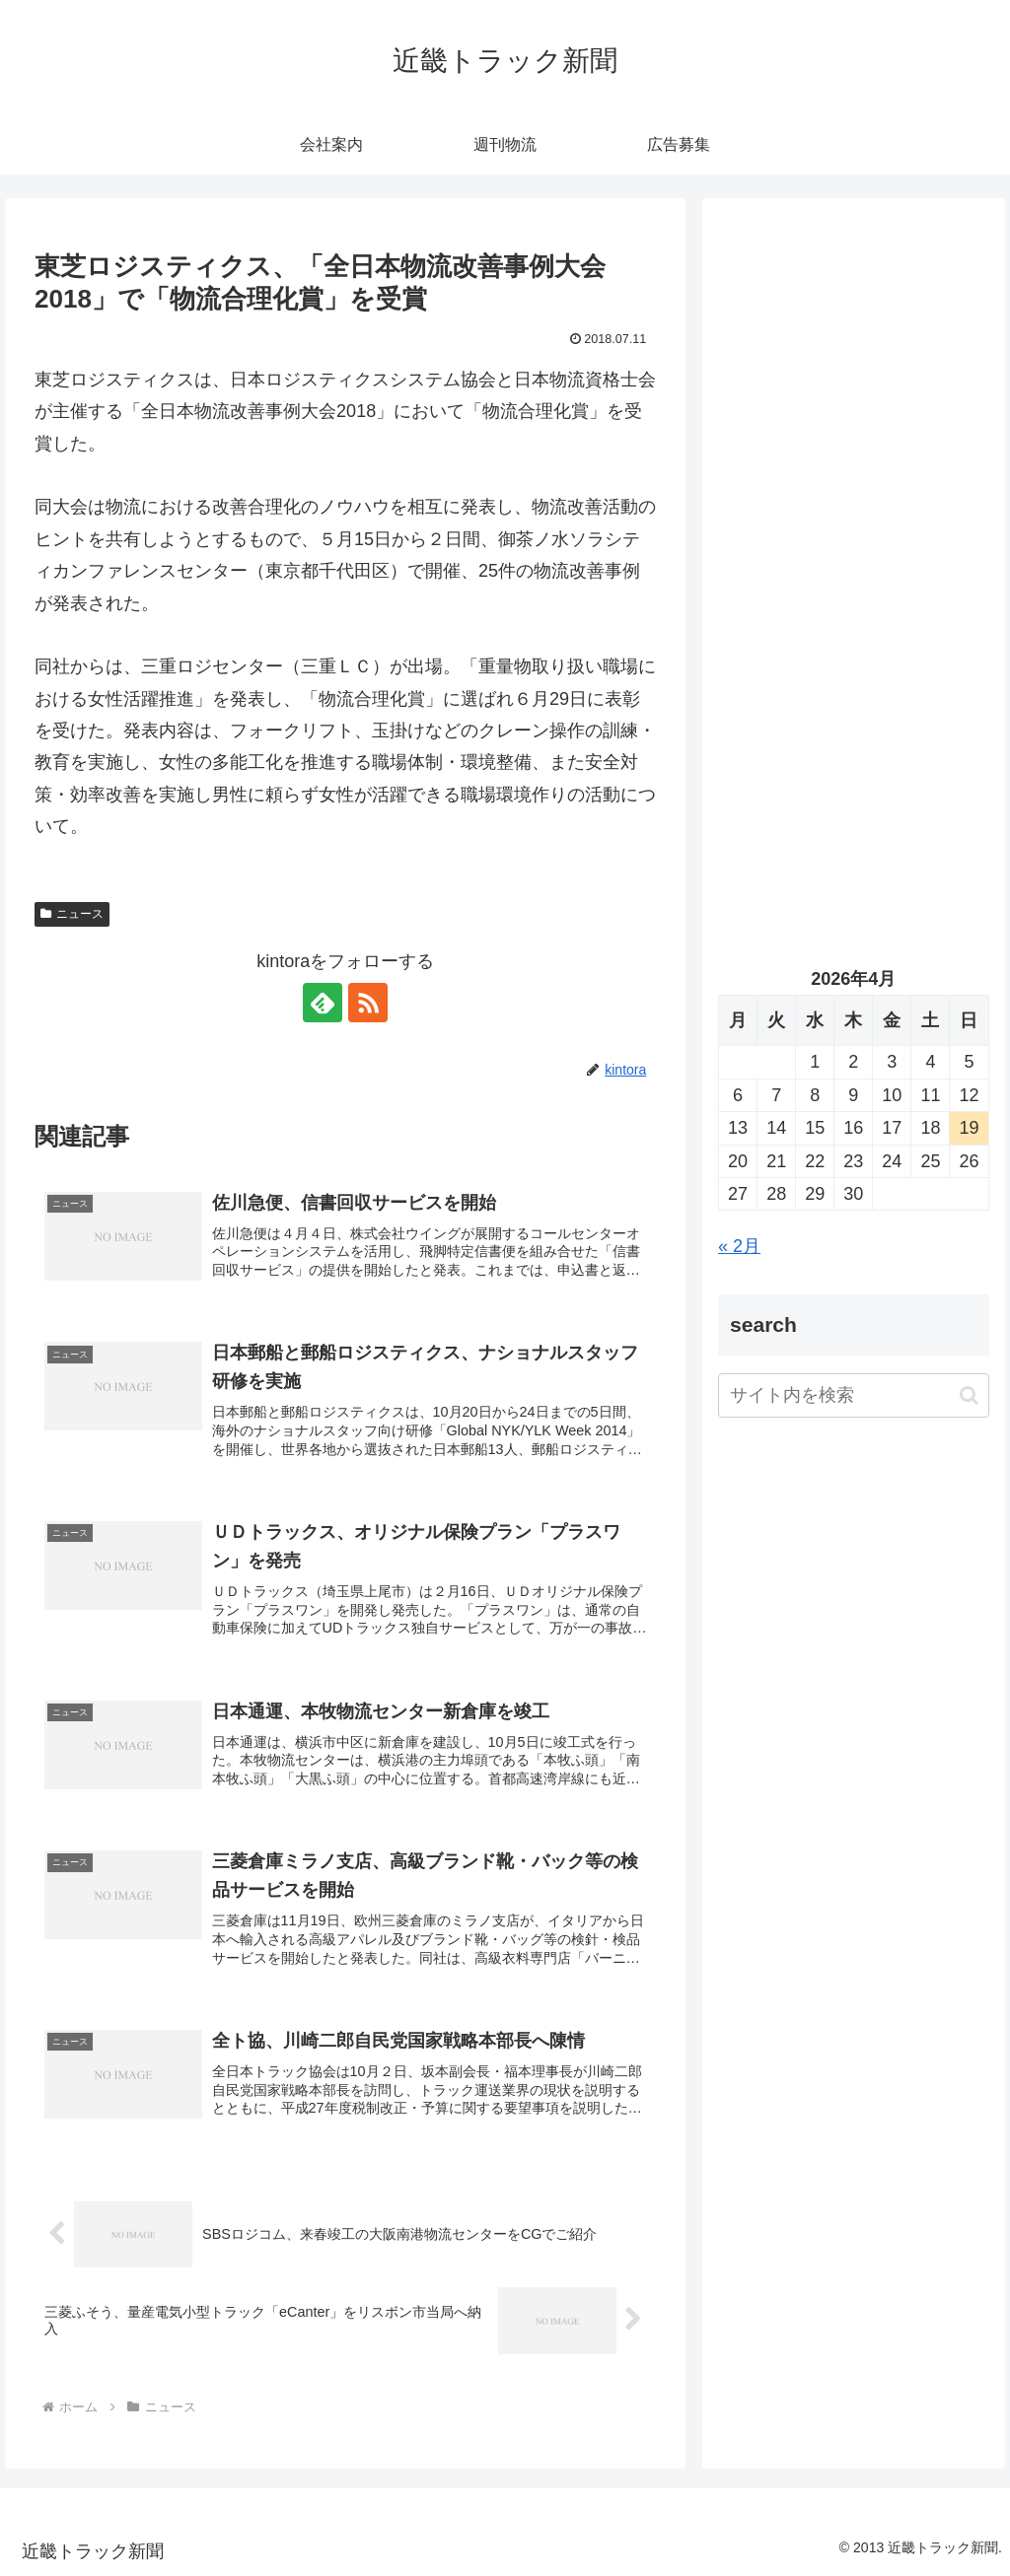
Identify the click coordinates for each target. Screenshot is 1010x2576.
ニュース (72, 914)
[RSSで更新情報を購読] (368, 1002)
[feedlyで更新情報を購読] (322, 1002)
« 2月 (739, 1246)
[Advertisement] (853, 401)
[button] (969, 1395)
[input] (853, 1395)
